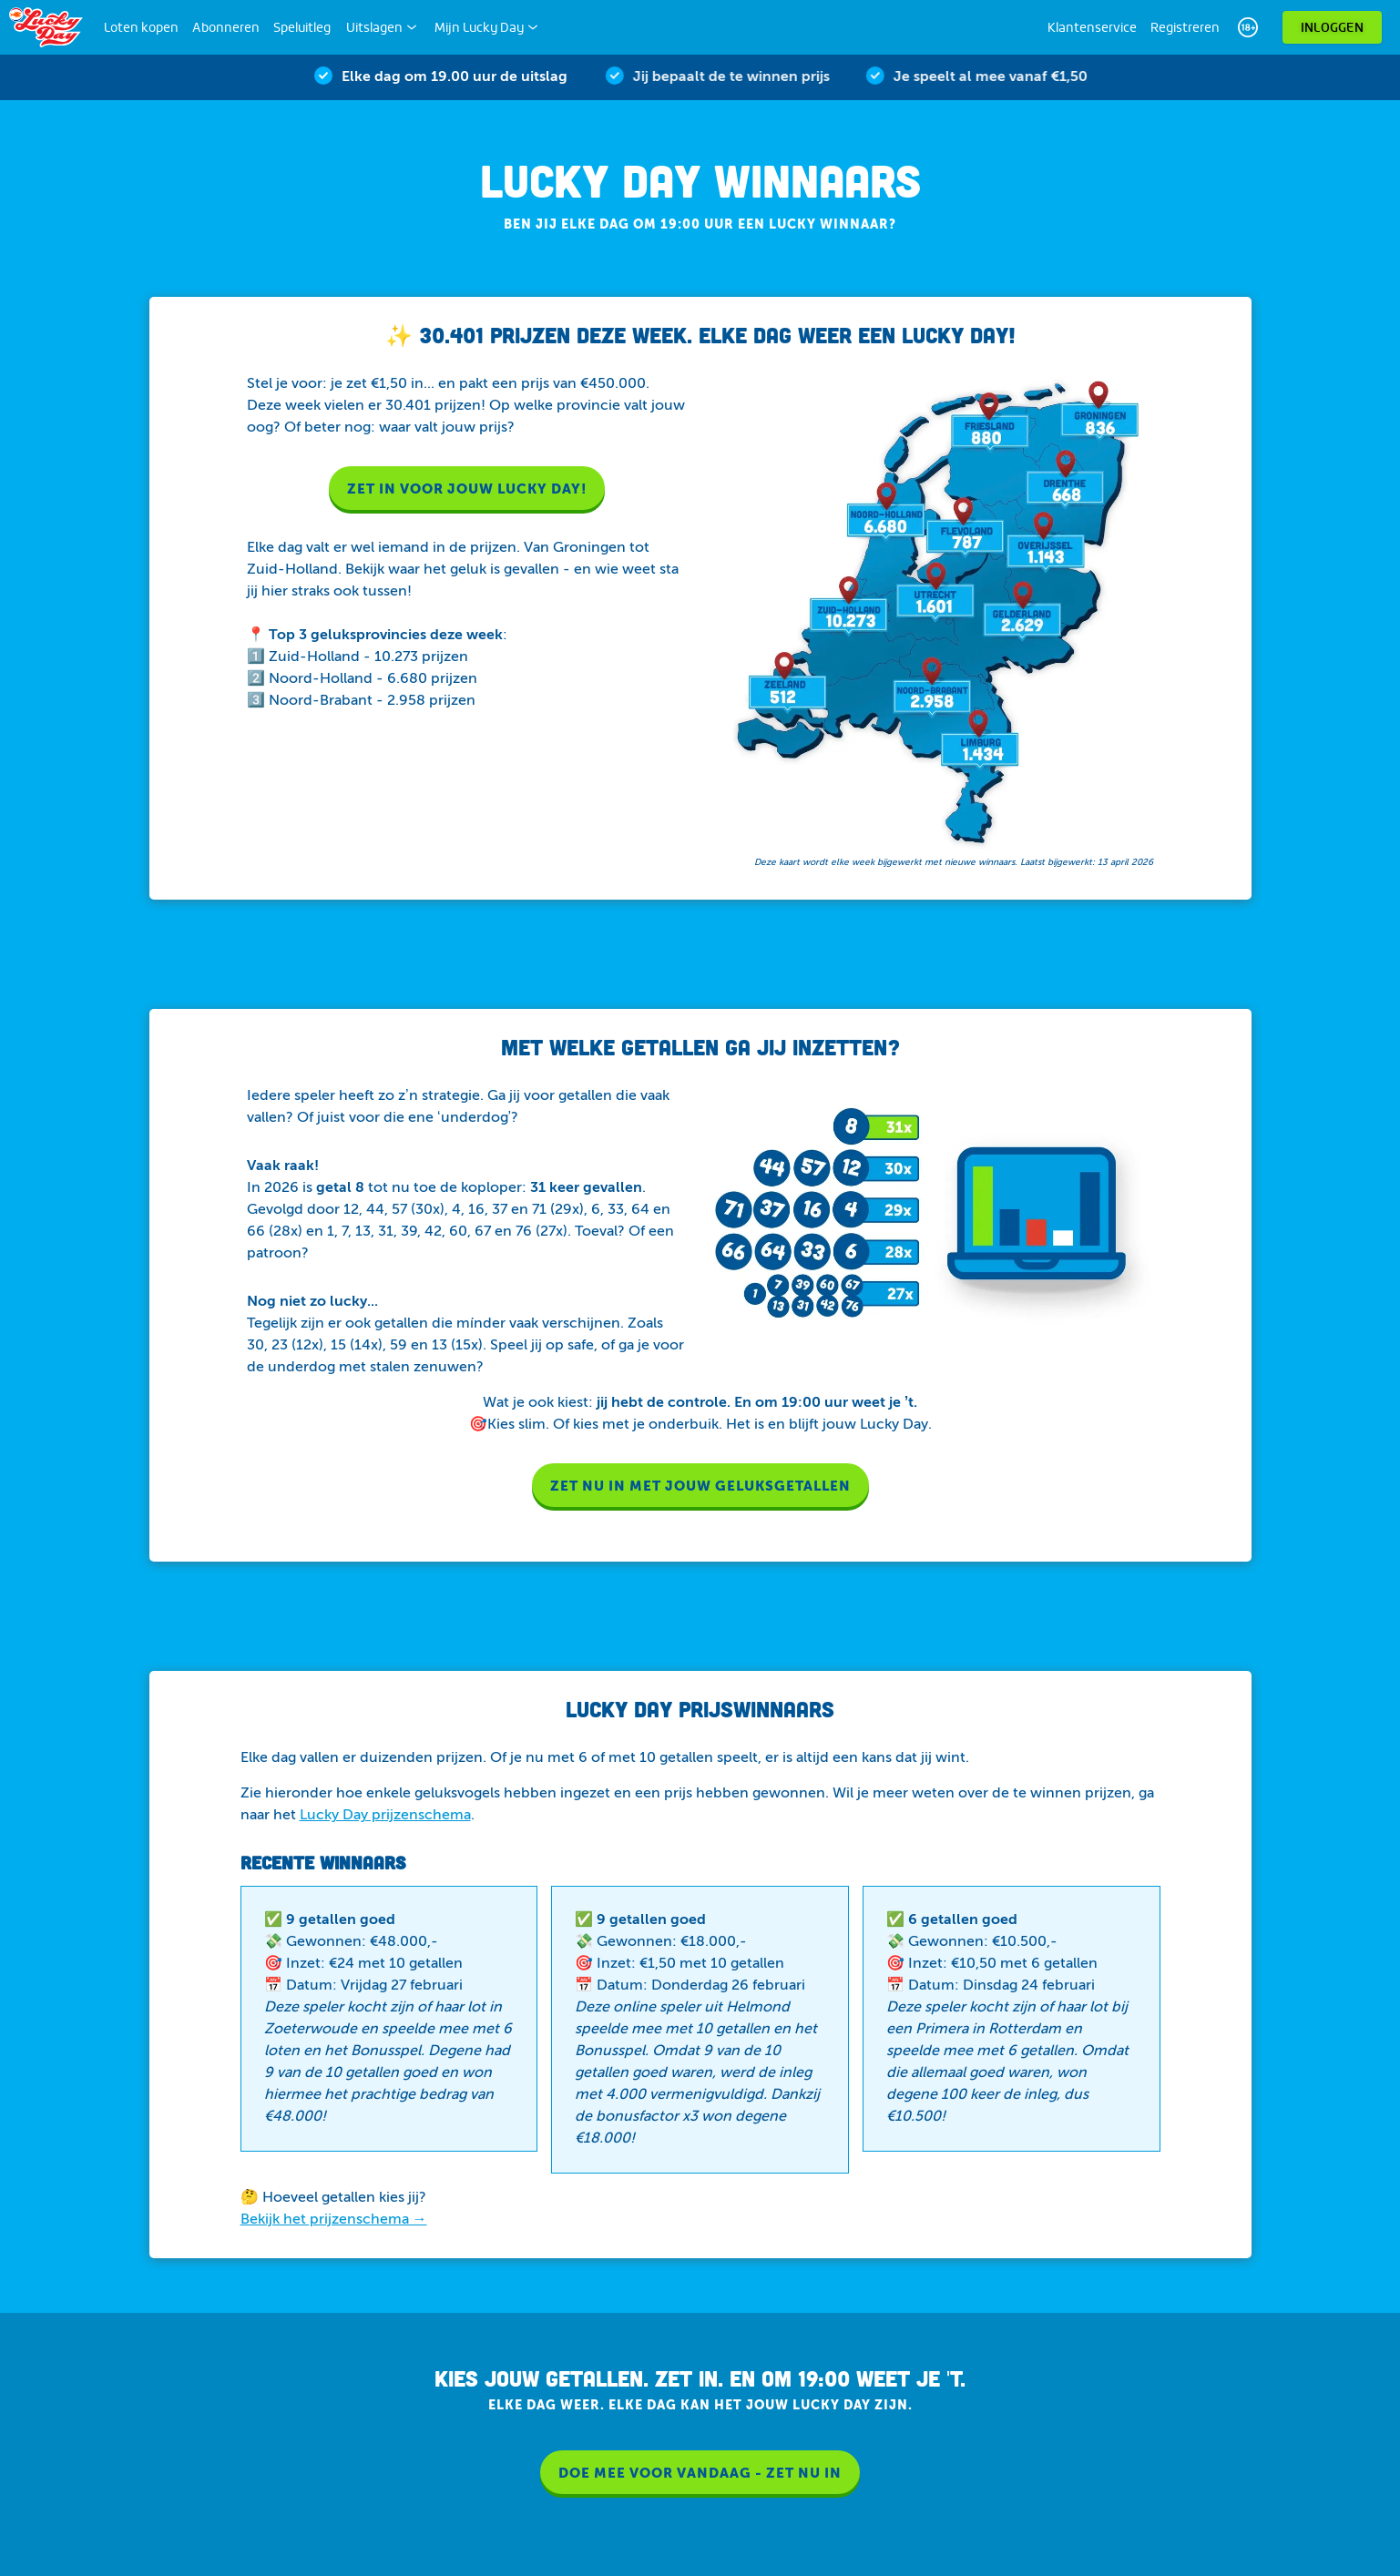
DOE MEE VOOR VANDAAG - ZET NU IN (700, 2473)
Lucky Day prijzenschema (385, 1815)
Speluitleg (302, 27)
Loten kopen (141, 27)
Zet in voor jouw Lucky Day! (467, 489)
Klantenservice (1092, 27)
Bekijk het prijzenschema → (333, 2220)
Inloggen (1332, 27)
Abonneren (226, 27)
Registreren (1185, 27)
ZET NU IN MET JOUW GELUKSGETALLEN (700, 1486)
